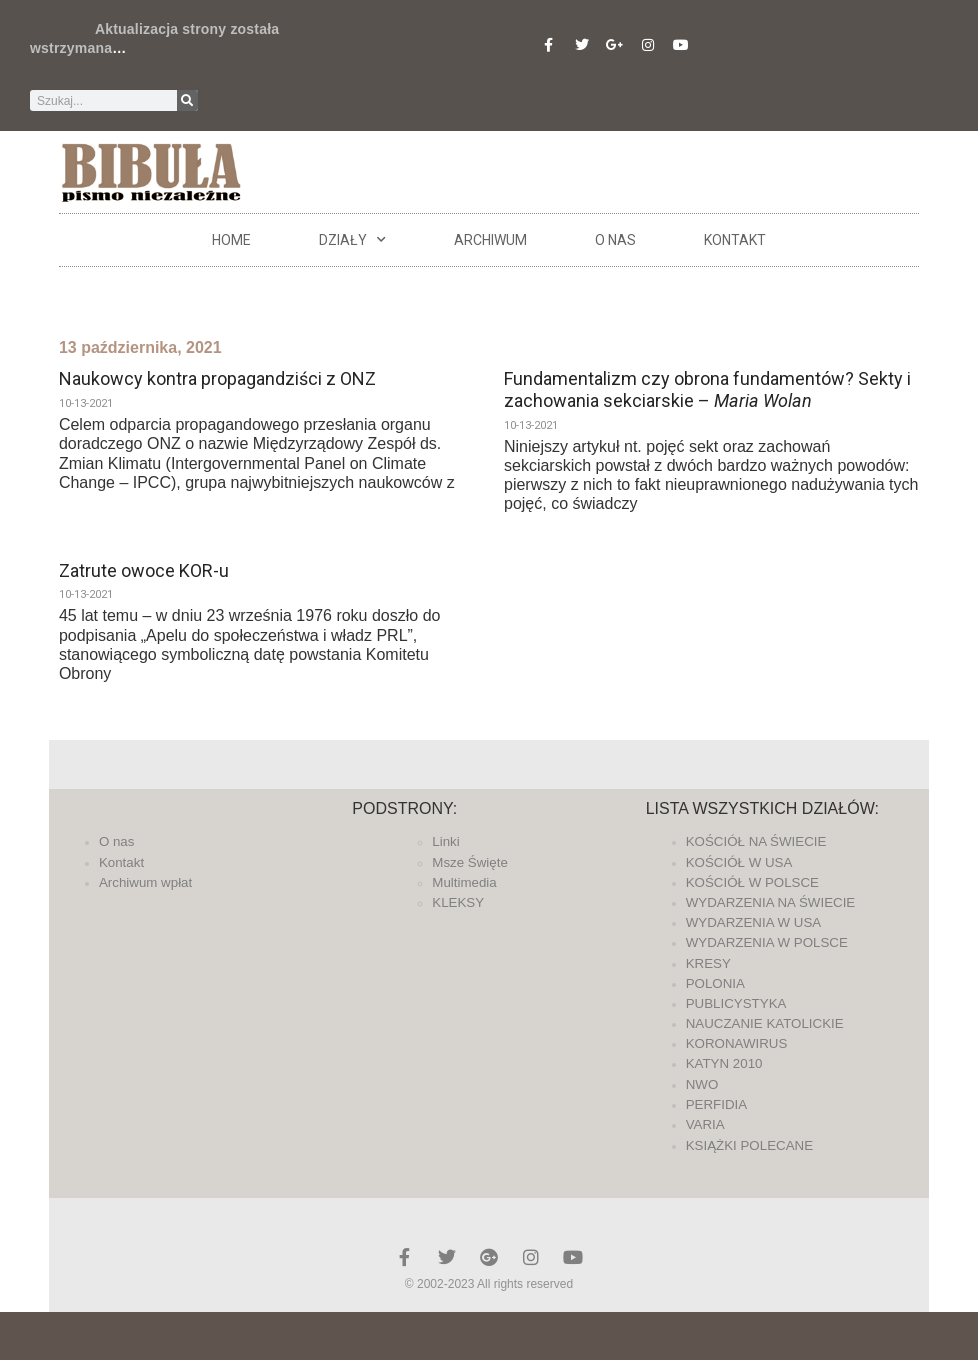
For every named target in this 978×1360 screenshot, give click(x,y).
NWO (702, 1084)
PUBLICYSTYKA (736, 1003)
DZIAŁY (352, 240)
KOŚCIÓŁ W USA (739, 862)
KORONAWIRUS (737, 1043)
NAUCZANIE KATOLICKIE (765, 1023)
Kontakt (735, 240)
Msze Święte (470, 862)
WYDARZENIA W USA (754, 922)
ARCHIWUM (490, 240)
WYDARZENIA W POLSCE (767, 942)
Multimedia (464, 882)
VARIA (705, 1124)
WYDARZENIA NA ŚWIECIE (771, 902)
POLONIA (715, 983)
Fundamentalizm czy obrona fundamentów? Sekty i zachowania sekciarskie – (707, 389)
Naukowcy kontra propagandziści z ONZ (217, 378)
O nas (615, 240)
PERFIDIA (716, 1104)
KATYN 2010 (724, 1063)
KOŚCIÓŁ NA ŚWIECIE (756, 841)
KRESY (708, 963)
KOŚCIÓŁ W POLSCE (752, 882)
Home (231, 240)
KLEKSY (458, 902)
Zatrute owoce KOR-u (144, 570)
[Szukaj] (187, 100)
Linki (445, 841)
